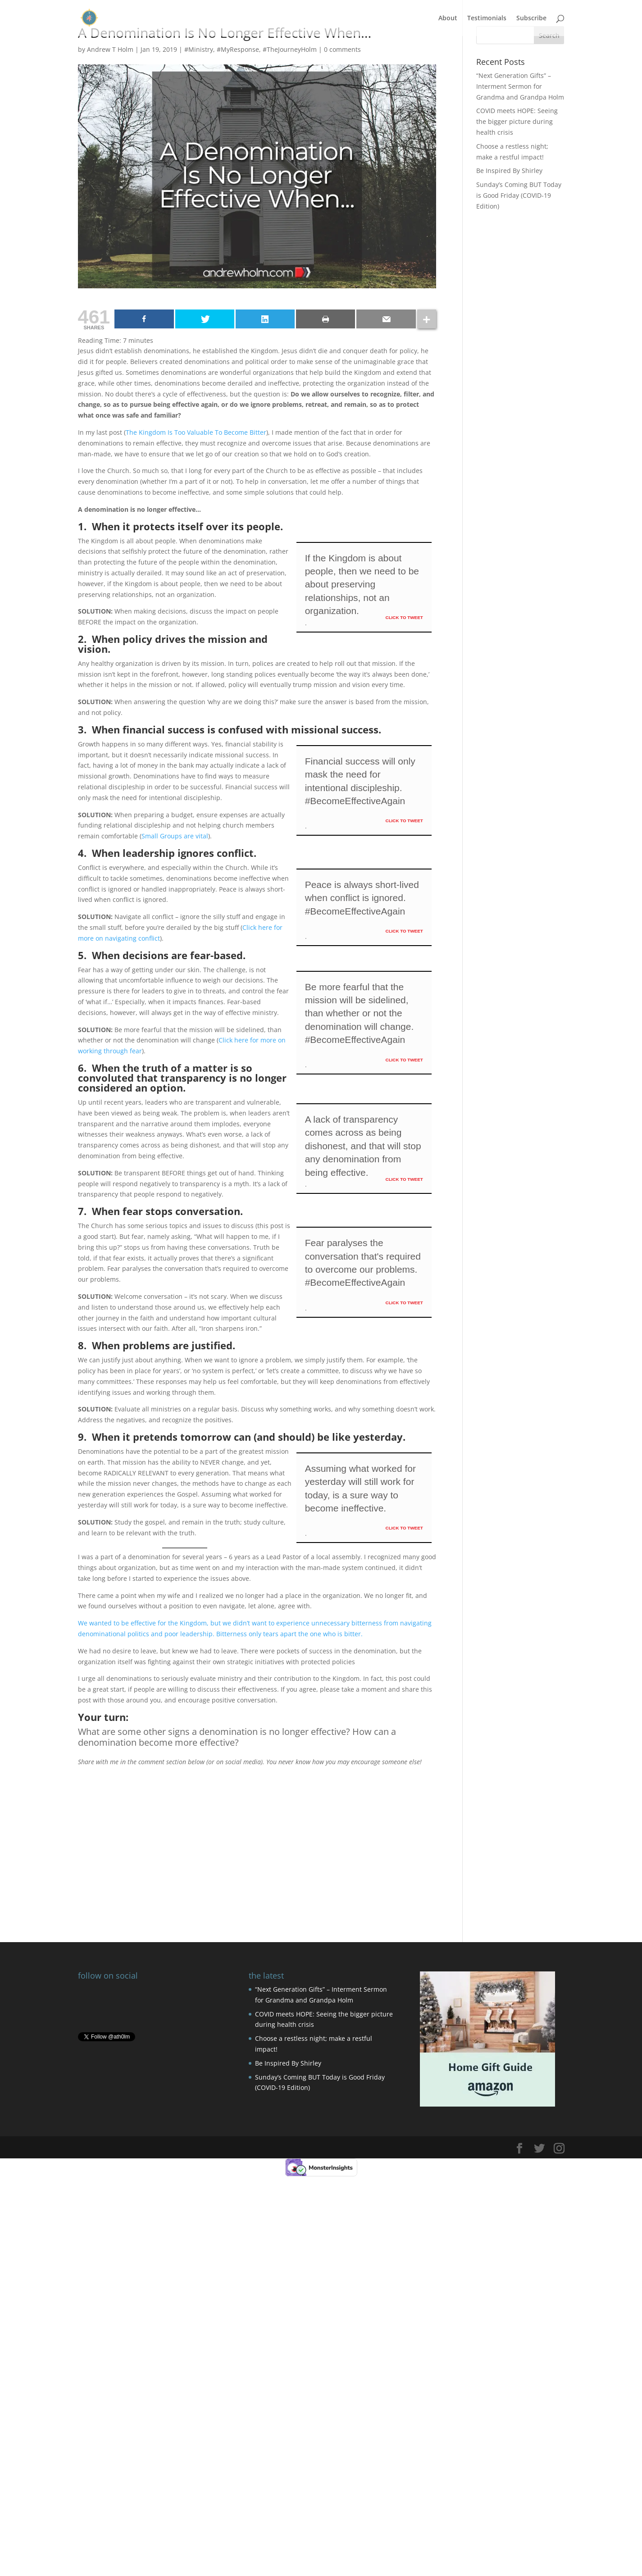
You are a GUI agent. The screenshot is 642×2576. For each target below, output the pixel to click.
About (447, 18)
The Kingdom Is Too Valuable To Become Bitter (196, 432)
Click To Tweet (404, 617)
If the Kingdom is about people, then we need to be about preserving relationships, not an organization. (362, 584)
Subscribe (531, 18)
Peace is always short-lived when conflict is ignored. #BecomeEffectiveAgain (362, 897)
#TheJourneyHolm (290, 49)
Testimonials (486, 18)
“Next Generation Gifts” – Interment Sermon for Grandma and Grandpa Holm (520, 86)
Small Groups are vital (174, 836)
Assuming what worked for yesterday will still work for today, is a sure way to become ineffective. (360, 1488)
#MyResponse (238, 49)
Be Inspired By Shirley (509, 170)
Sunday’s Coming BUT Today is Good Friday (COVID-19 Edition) (518, 195)
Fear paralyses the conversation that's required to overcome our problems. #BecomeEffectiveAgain (363, 1263)
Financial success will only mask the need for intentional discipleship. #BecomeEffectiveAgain (360, 781)
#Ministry (198, 49)
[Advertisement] (257, 1830)
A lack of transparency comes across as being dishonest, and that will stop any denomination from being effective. (363, 1146)
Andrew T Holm (110, 49)
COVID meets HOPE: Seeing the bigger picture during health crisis (517, 121)
